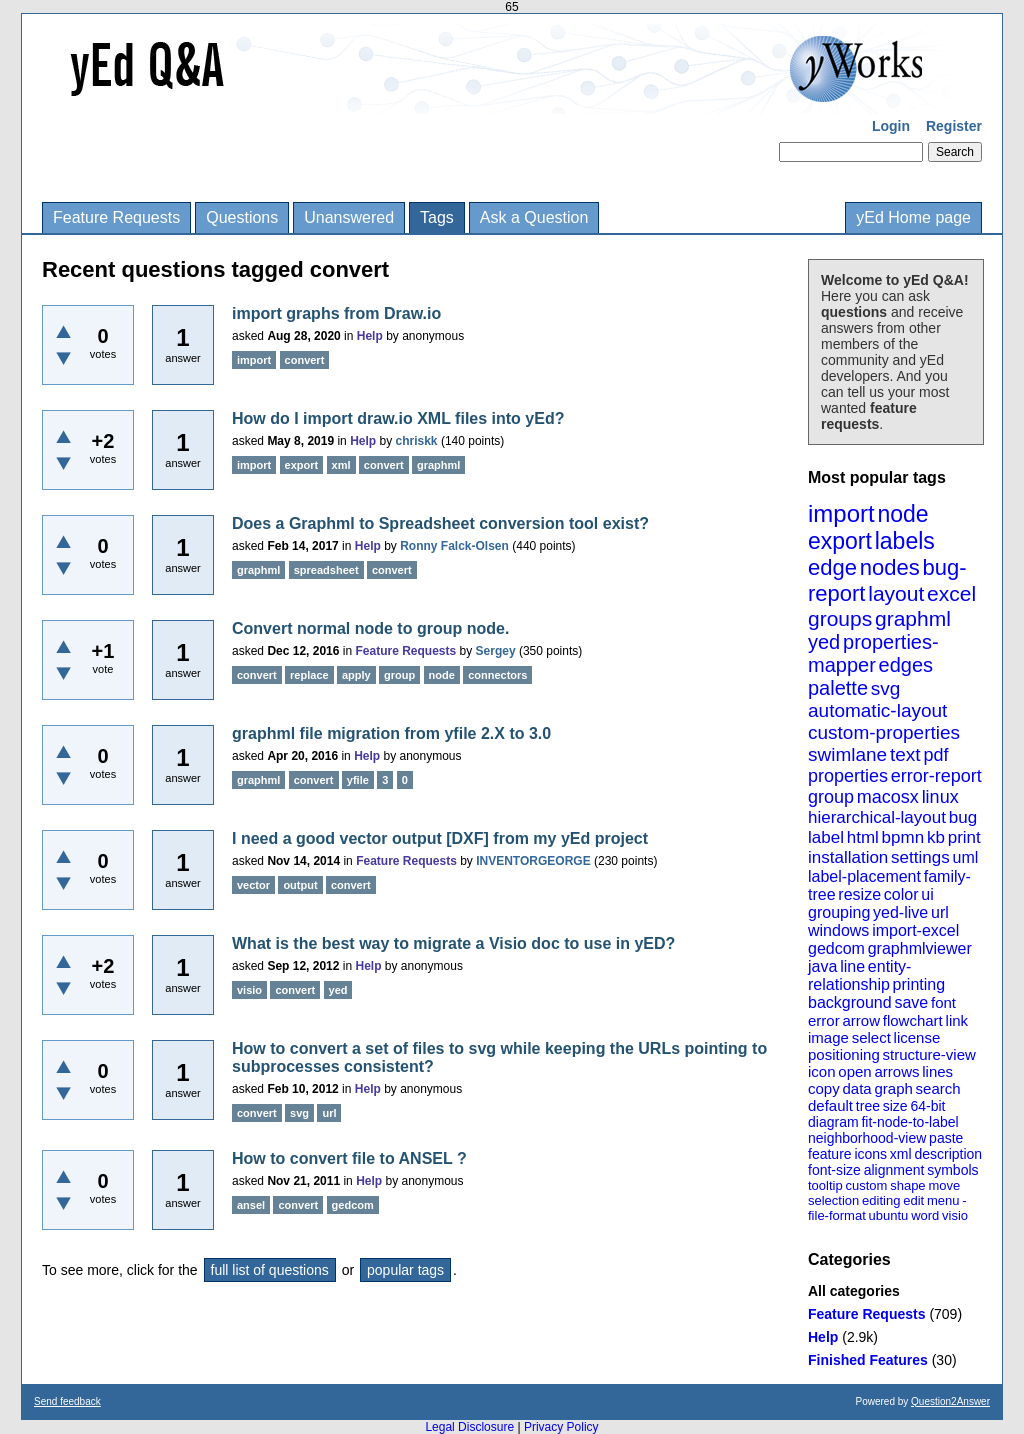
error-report (936, 776)
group (831, 797)
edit (913, 1200)
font (943, 1002)
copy (824, 1088)
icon (822, 1071)
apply (356, 675)
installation (848, 857)
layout (896, 593)
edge (832, 567)
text (905, 754)
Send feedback (67, 1401)
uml (965, 857)
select (871, 1037)
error (824, 1020)
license (917, 1037)
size (895, 1106)
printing (919, 984)
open (854, 1071)
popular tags (405, 1270)
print (964, 837)
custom (866, 1185)
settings (920, 857)
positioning (844, 1054)
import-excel (915, 930)
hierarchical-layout (877, 817)
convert (305, 360)
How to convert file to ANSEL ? (349, 1158)
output (300, 885)
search (938, 1088)
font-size (834, 1170)
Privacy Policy (561, 1427)
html (863, 837)
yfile (358, 780)
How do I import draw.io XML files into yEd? (398, 418)
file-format (837, 1215)
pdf (935, 755)
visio (955, 1215)
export (840, 541)
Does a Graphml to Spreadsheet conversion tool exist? (440, 523)
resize (859, 894)
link (957, 1020)
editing (881, 1200)
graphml (913, 618)
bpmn (903, 837)
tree (868, 1106)
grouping (839, 912)
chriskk (417, 441)
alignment (894, 1170)
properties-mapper (873, 653)
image (828, 1037)
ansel (251, 1205)
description (948, 1154)
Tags (437, 217)
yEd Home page (913, 217)
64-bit (927, 1106)
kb (936, 837)
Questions (242, 217)
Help (823, 1337)
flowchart (913, 1020)
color (901, 894)
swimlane (847, 754)
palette (838, 688)
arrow (861, 1020)
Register (954, 126)
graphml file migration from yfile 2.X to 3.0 (391, 733)
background (850, 1002)
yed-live (900, 912)
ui (927, 894)
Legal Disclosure (469, 1427)
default (830, 1105)
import (841, 513)
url (940, 912)
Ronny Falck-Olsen (454, 546)
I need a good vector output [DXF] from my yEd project (440, 838)
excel (951, 593)
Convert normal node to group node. (370, 628)
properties (848, 776)
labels (905, 541)
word (925, 1215)
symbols (952, 1170)
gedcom (836, 948)
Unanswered (349, 217)
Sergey (496, 651)
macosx (888, 797)
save (911, 1002)
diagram (833, 1122)
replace (309, 675)
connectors (497, 675)
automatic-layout (877, 710)
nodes (890, 567)
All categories (854, 1291)
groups (840, 618)
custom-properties (884, 732)
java (822, 966)
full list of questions (270, 1270)
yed (824, 642)
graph (893, 1088)
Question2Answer (950, 1401)
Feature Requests (116, 217)
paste (946, 1138)
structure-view (929, 1054)
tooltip (825, 1185)
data (856, 1088)
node (902, 514)
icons (870, 1154)
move (944, 1185)
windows (838, 930)
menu (943, 1200)
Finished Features (868, 1360)
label (826, 837)
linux (940, 797)
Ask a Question (534, 217)
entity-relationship (859, 975)
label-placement (864, 876)
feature (830, 1154)
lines (937, 1071)
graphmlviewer (920, 948)
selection (833, 1200)
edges (906, 665)
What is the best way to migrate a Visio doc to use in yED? (453, 943)
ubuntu (889, 1215)
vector (253, 885)
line (852, 966)
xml (901, 1154)
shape (907, 1185)
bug (963, 817)
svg (886, 688)
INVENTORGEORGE (533, 861)
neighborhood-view (867, 1138)
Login (891, 126)
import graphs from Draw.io (336, 313)
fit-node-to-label (909, 1122)
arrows (896, 1071)
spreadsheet (326, 570)
